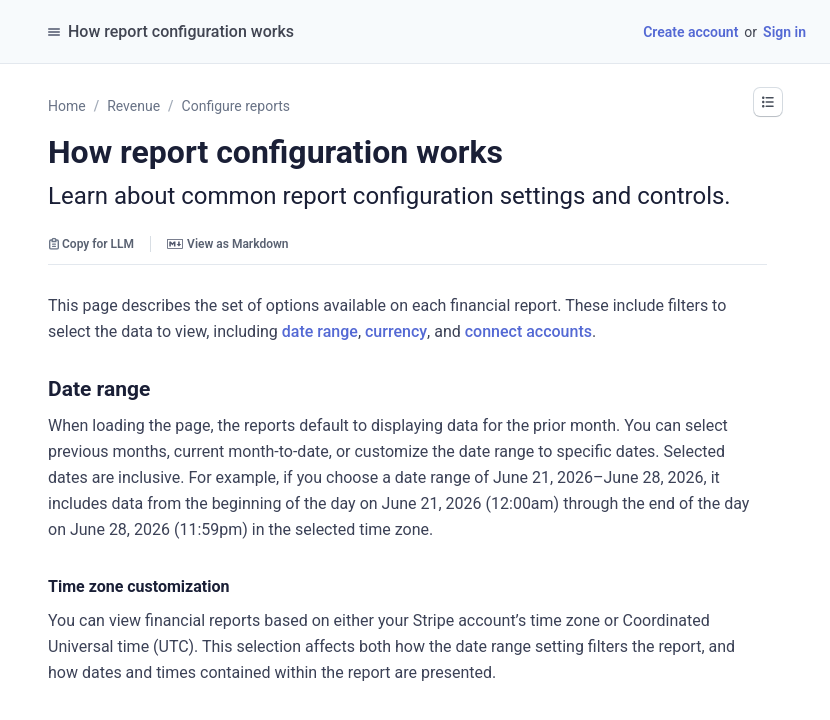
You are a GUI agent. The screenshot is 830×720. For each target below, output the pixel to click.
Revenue (133, 106)
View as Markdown (227, 244)
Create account (690, 32)
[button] (768, 102)
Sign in (784, 32)
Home (67, 106)
